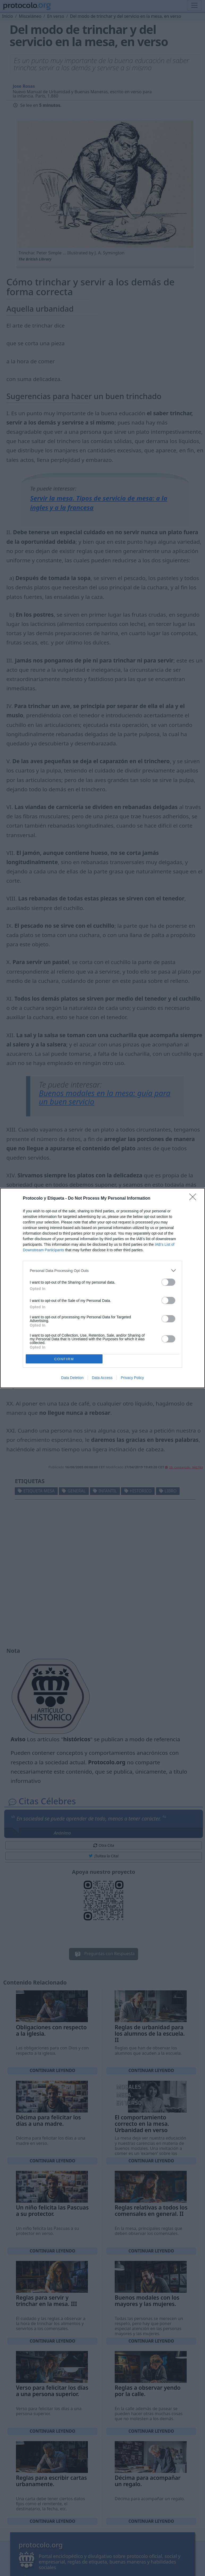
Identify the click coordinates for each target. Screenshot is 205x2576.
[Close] (194, 1199)
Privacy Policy (132, 1378)
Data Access (102, 1378)
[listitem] (102, 1270)
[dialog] (102, 1288)
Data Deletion (72, 1378)
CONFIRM (64, 1359)
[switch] (168, 1282)
